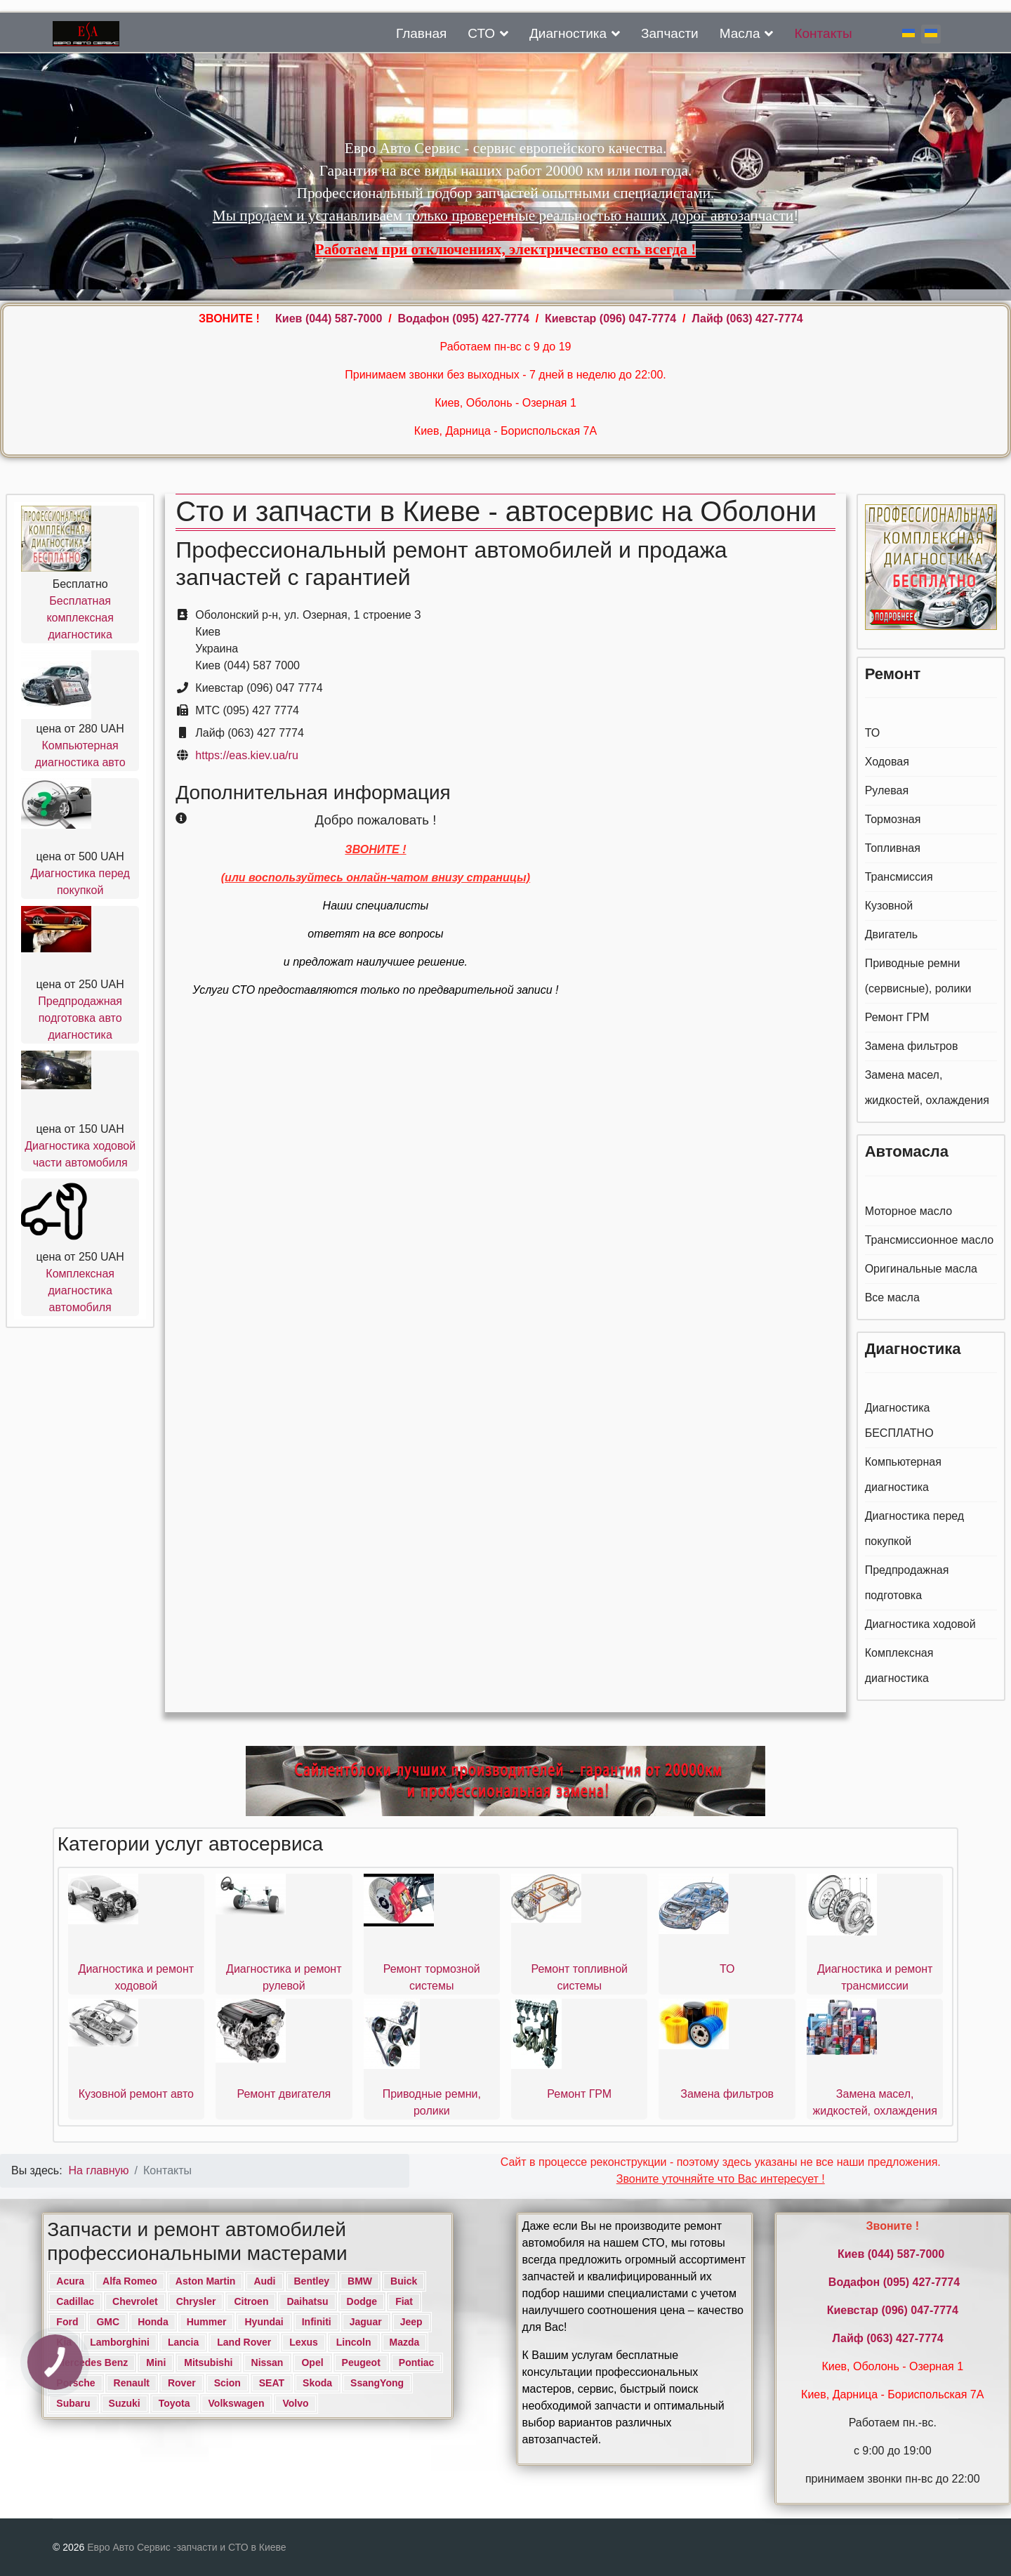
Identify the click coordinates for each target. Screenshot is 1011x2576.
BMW (360, 2281)
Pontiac (417, 2362)
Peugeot (361, 2362)
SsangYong (377, 2382)
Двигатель (891, 934)
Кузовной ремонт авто (136, 2094)
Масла (740, 33)
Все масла (892, 1297)
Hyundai (263, 2321)
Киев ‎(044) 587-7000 (330, 318)
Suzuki (124, 2403)
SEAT (271, 2382)
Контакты (823, 33)
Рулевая (886, 790)
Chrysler (196, 2301)
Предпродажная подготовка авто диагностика (80, 1018)
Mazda (405, 2342)
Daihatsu (307, 2301)
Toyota (174, 2403)
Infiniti (316, 2321)
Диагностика (568, 33)
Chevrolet (135, 2301)
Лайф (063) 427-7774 (747, 318)
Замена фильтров (911, 1046)
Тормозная (893, 819)
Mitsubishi (208, 2362)
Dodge (362, 2301)
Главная (421, 33)
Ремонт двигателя (284, 2094)
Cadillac (75, 2301)
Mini (156, 2362)
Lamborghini (120, 2342)
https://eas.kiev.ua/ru (246, 755)
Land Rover (244, 2342)
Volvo (295, 2403)
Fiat (404, 2301)
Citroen (251, 2301)
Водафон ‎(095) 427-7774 (463, 318)
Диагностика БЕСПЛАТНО (899, 1420)
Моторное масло (908, 1211)
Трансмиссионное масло (929, 1240)
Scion (227, 2382)
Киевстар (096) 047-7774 (610, 318)
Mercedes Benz (92, 2362)
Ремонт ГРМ (897, 1017)
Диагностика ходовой (920, 1624)
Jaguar (366, 2321)
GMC (107, 2321)
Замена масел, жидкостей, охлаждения (927, 1087)
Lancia (183, 2342)
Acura (70, 2281)
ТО (872, 733)
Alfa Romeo (130, 2281)
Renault (132, 2382)
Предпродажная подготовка (907, 1582)
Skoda (317, 2382)
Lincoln (353, 2342)
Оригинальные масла (921, 1269)
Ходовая (887, 762)
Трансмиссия (899, 877)
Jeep (411, 2321)
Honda (153, 2321)
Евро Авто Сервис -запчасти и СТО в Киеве (186, 2547)
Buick (403, 2281)
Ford (67, 2321)
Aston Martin (206, 2281)
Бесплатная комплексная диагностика (80, 617)
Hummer (207, 2321)
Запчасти (670, 33)
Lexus (303, 2342)
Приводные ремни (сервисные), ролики (918, 975)
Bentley (312, 2281)
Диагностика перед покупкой (915, 1528)
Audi (264, 2281)
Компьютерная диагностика (903, 1474)
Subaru (73, 2403)
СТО (481, 33)
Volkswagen (237, 2403)
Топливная (892, 848)
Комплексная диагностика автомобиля (80, 1290)
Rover (182, 2382)
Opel (312, 2362)
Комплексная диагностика (899, 1665)
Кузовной (889, 906)
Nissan (267, 2362)
